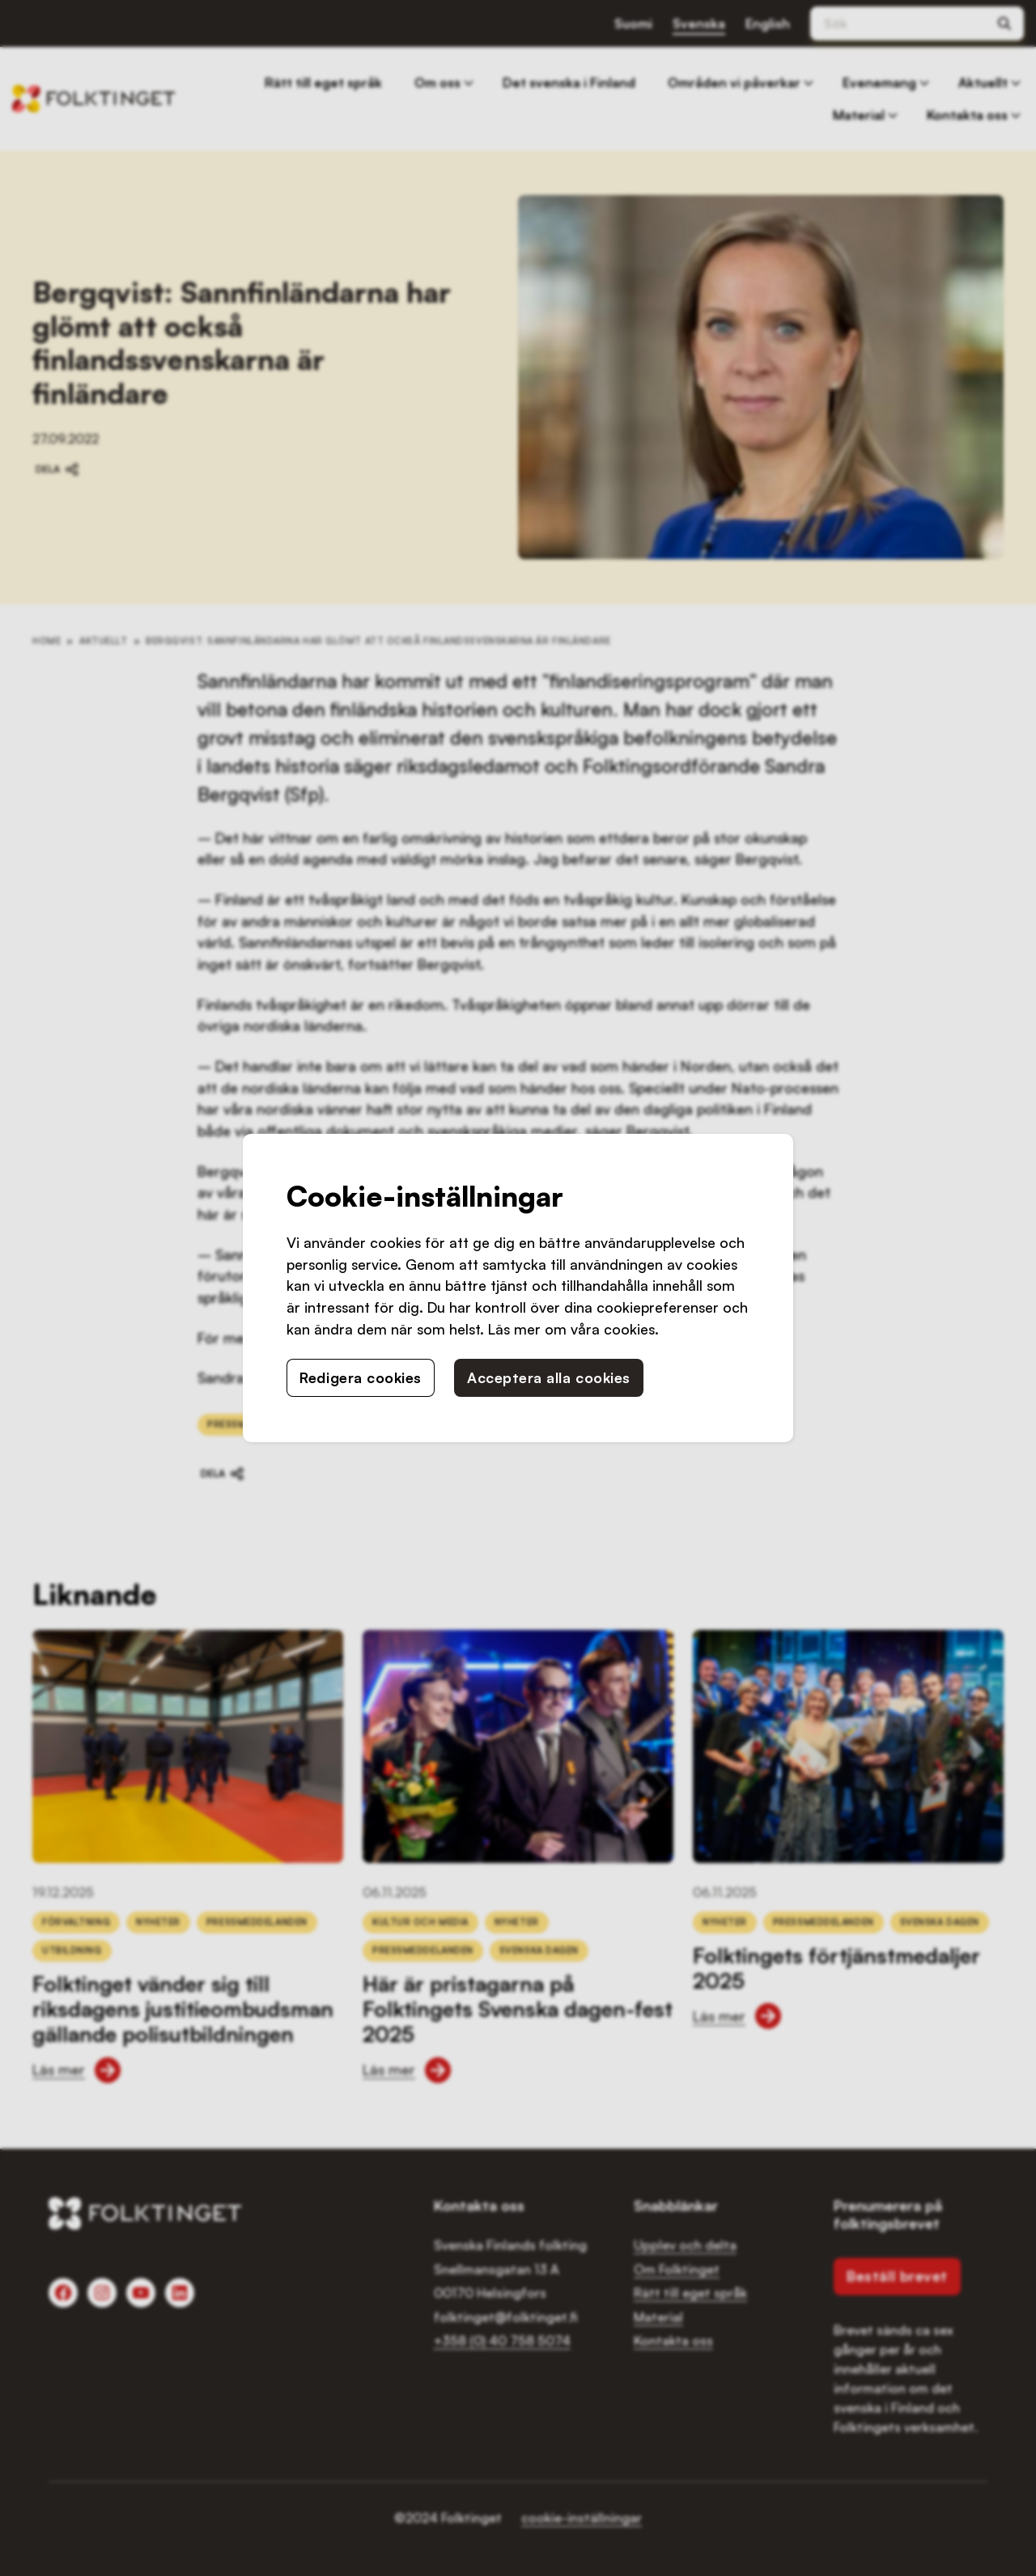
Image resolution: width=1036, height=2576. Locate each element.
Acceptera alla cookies (549, 1377)
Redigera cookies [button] (360, 1377)
